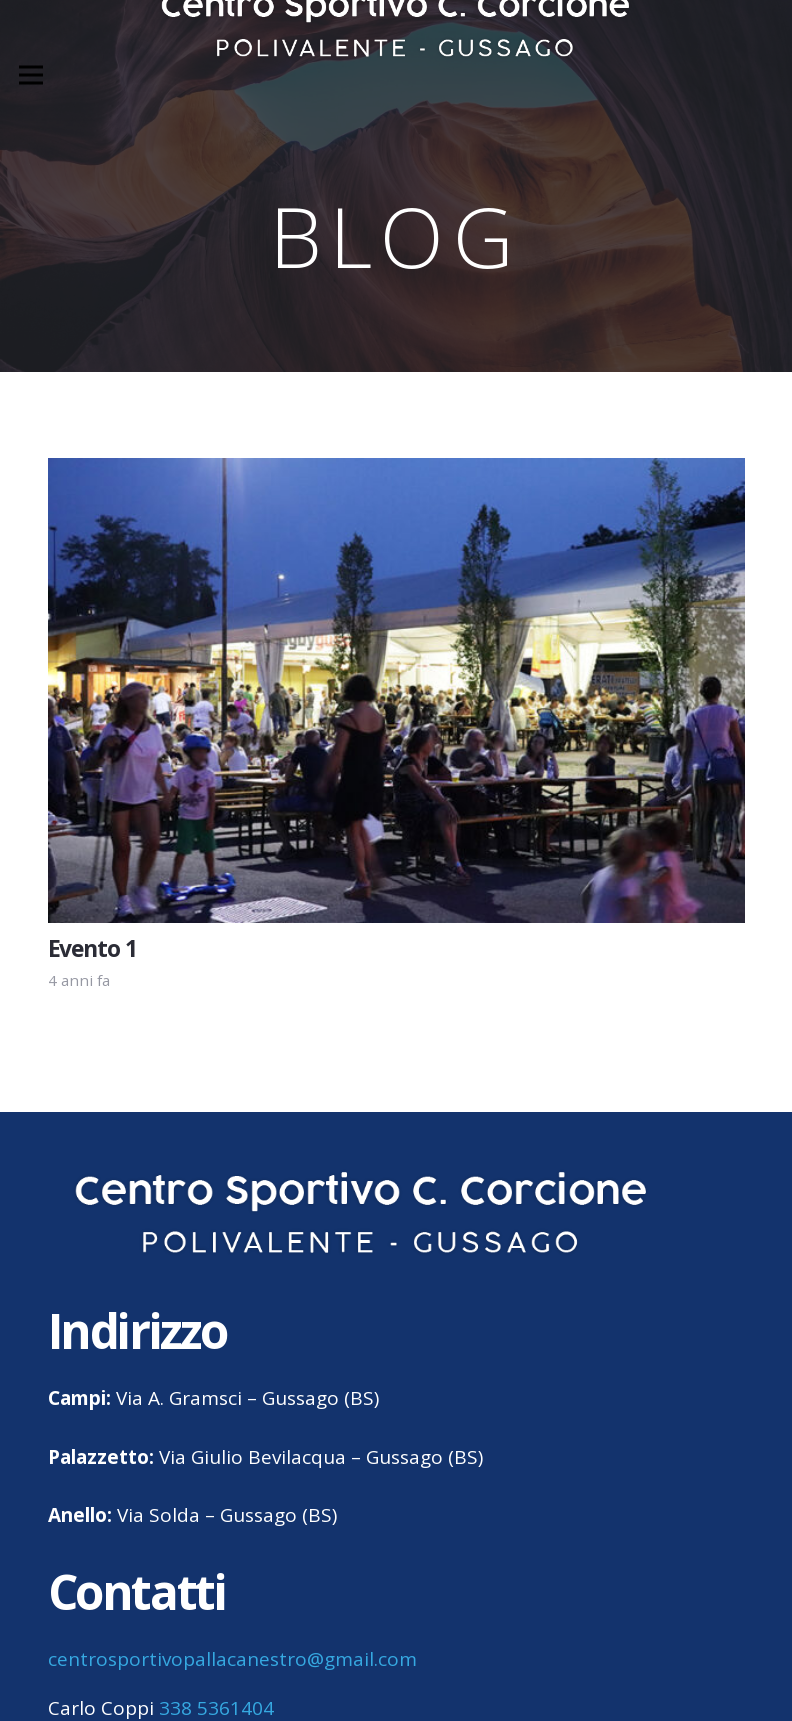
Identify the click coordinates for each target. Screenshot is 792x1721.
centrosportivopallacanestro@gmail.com (232, 1659)
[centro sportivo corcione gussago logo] (361, 1215)
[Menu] (31, 75)
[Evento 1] (396, 473)
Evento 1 (92, 948)
